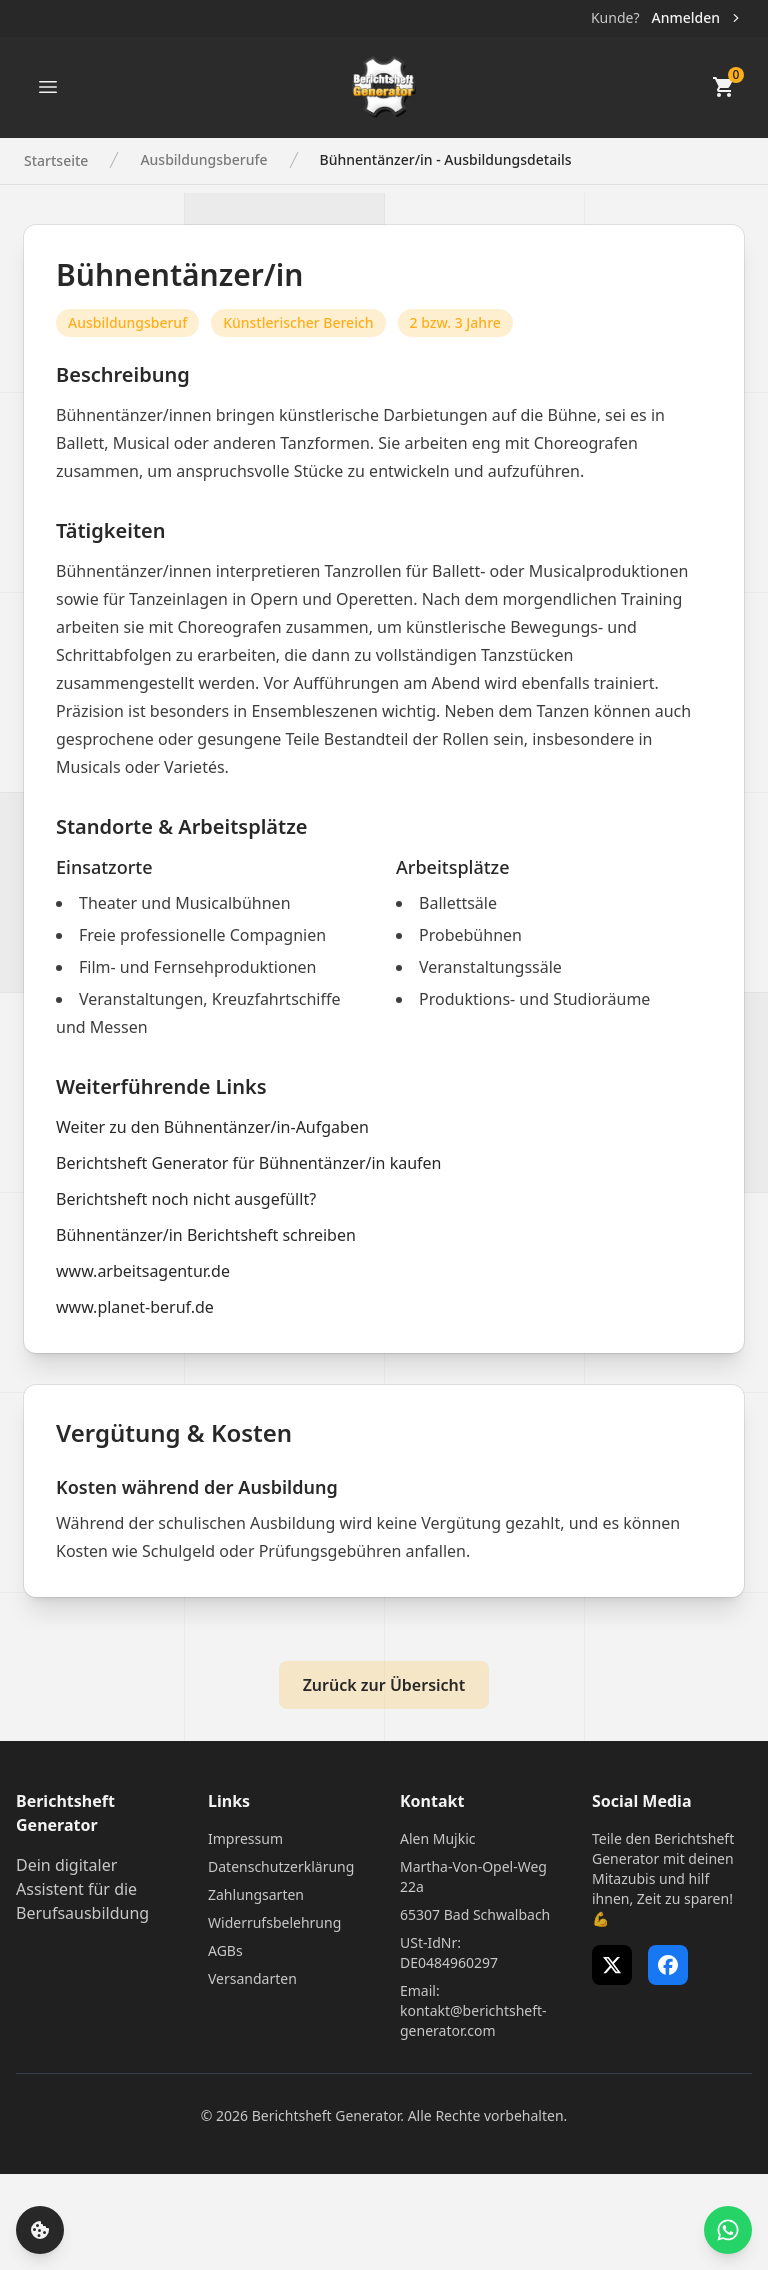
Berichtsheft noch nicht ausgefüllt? (186, 1199)
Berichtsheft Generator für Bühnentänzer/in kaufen (248, 1163)
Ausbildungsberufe (203, 159)
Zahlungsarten (256, 1894)
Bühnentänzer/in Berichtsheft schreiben (206, 1235)
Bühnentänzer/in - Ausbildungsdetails (446, 159)
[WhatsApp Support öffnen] (728, 2230)
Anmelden (697, 17)
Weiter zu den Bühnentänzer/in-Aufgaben (212, 1127)
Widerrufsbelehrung (274, 1922)
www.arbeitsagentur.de (143, 1271)
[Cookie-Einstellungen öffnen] (40, 2230)
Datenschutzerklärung (281, 1866)
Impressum (245, 1838)
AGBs (225, 1950)
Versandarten (252, 1978)
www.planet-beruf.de (135, 1307)
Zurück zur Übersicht (384, 1685)
